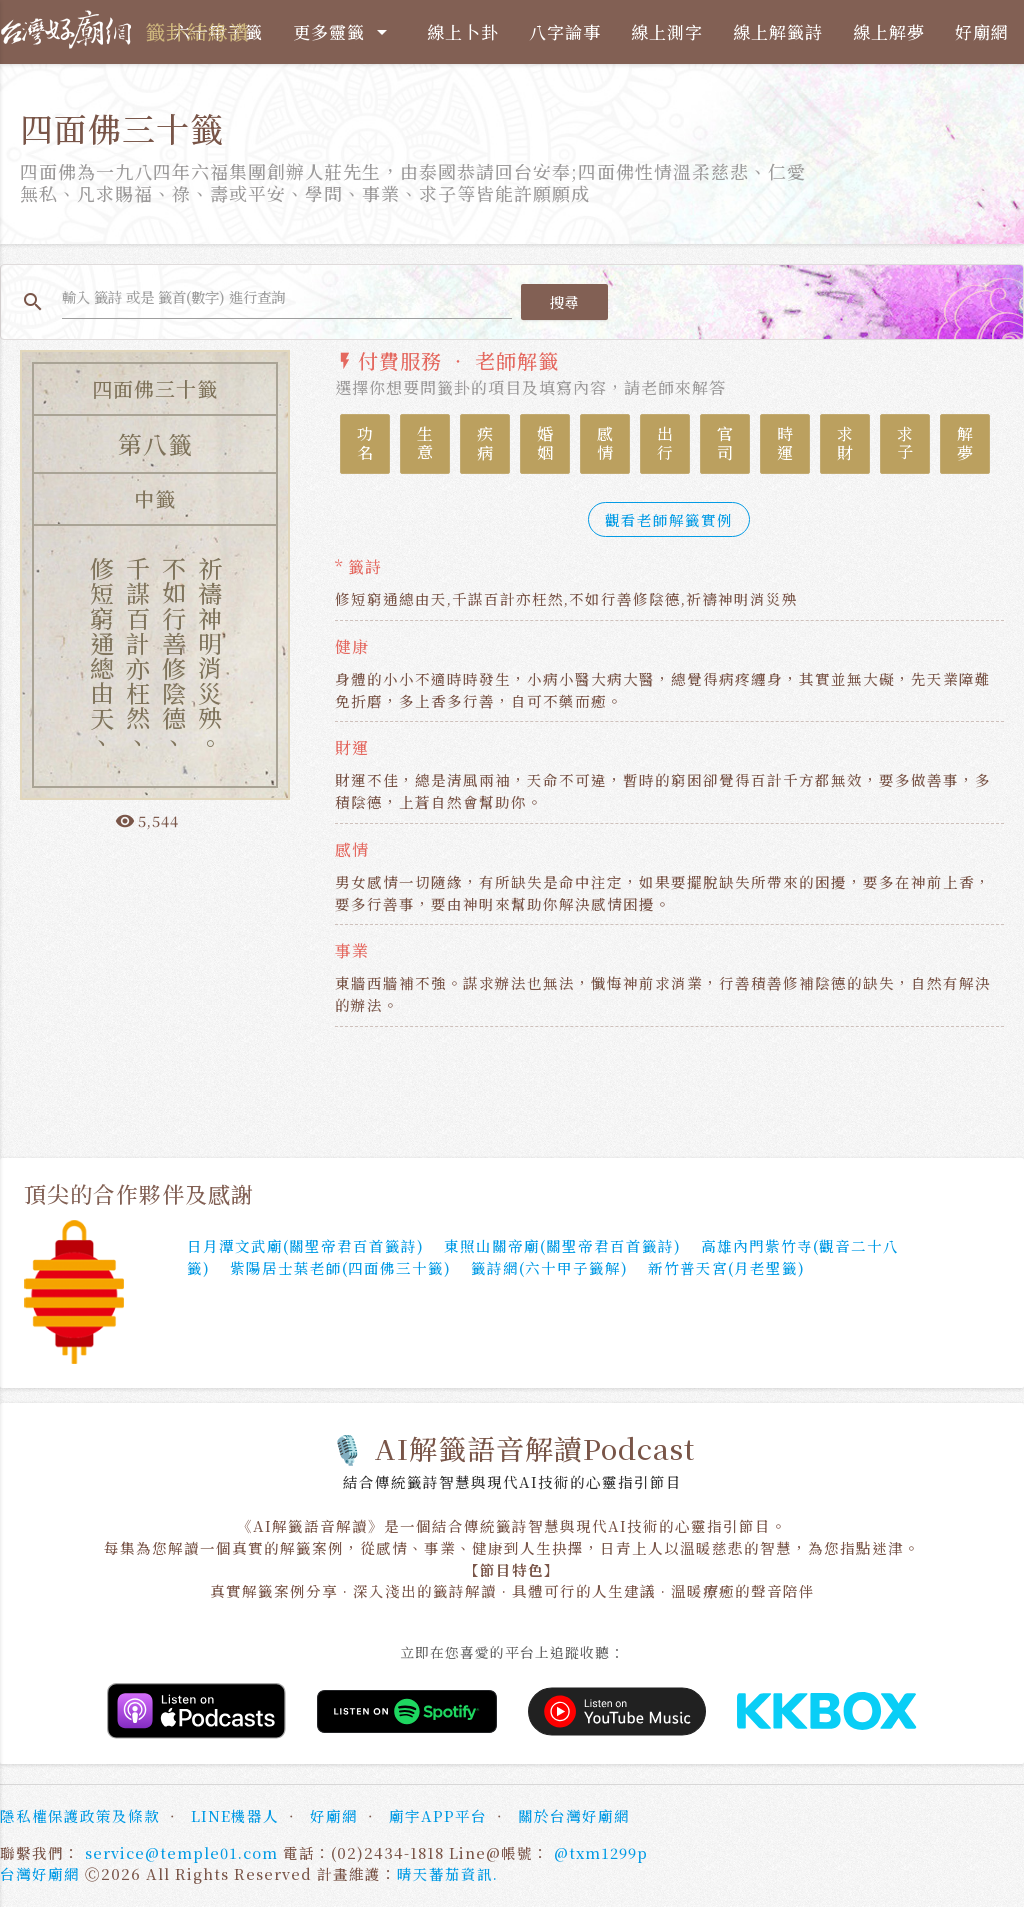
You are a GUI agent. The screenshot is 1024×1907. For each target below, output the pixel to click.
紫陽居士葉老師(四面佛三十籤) (340, 1268)
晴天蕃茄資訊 (445, 1875)
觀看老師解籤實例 (669, 521)
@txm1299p (601, 1853)
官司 (725, 446)
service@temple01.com (181, 1853)
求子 (905, 446)
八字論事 (565, 31)
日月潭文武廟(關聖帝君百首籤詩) (305, 1246)
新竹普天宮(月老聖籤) (726, 1268)
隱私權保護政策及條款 (80, 1817)
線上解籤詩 (778, 31)
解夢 (965, 446)
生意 (425, 446)
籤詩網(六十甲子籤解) (549, 1268)
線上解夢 (889, 31)
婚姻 (545, 446)
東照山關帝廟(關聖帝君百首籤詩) (562, 1246)
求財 (845, 446)
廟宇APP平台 (438, 1817)
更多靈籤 (343, 32)
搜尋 (566, 302)
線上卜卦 (463, 31)
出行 (665, 446)
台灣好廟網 (40, 1875)
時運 (785, 446)
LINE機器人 (235, 1817)
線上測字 (667, 31)
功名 (365, 446)
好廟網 (982, 31)
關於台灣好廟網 (574, 1817)
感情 (605, 446)
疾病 (485, 446)
